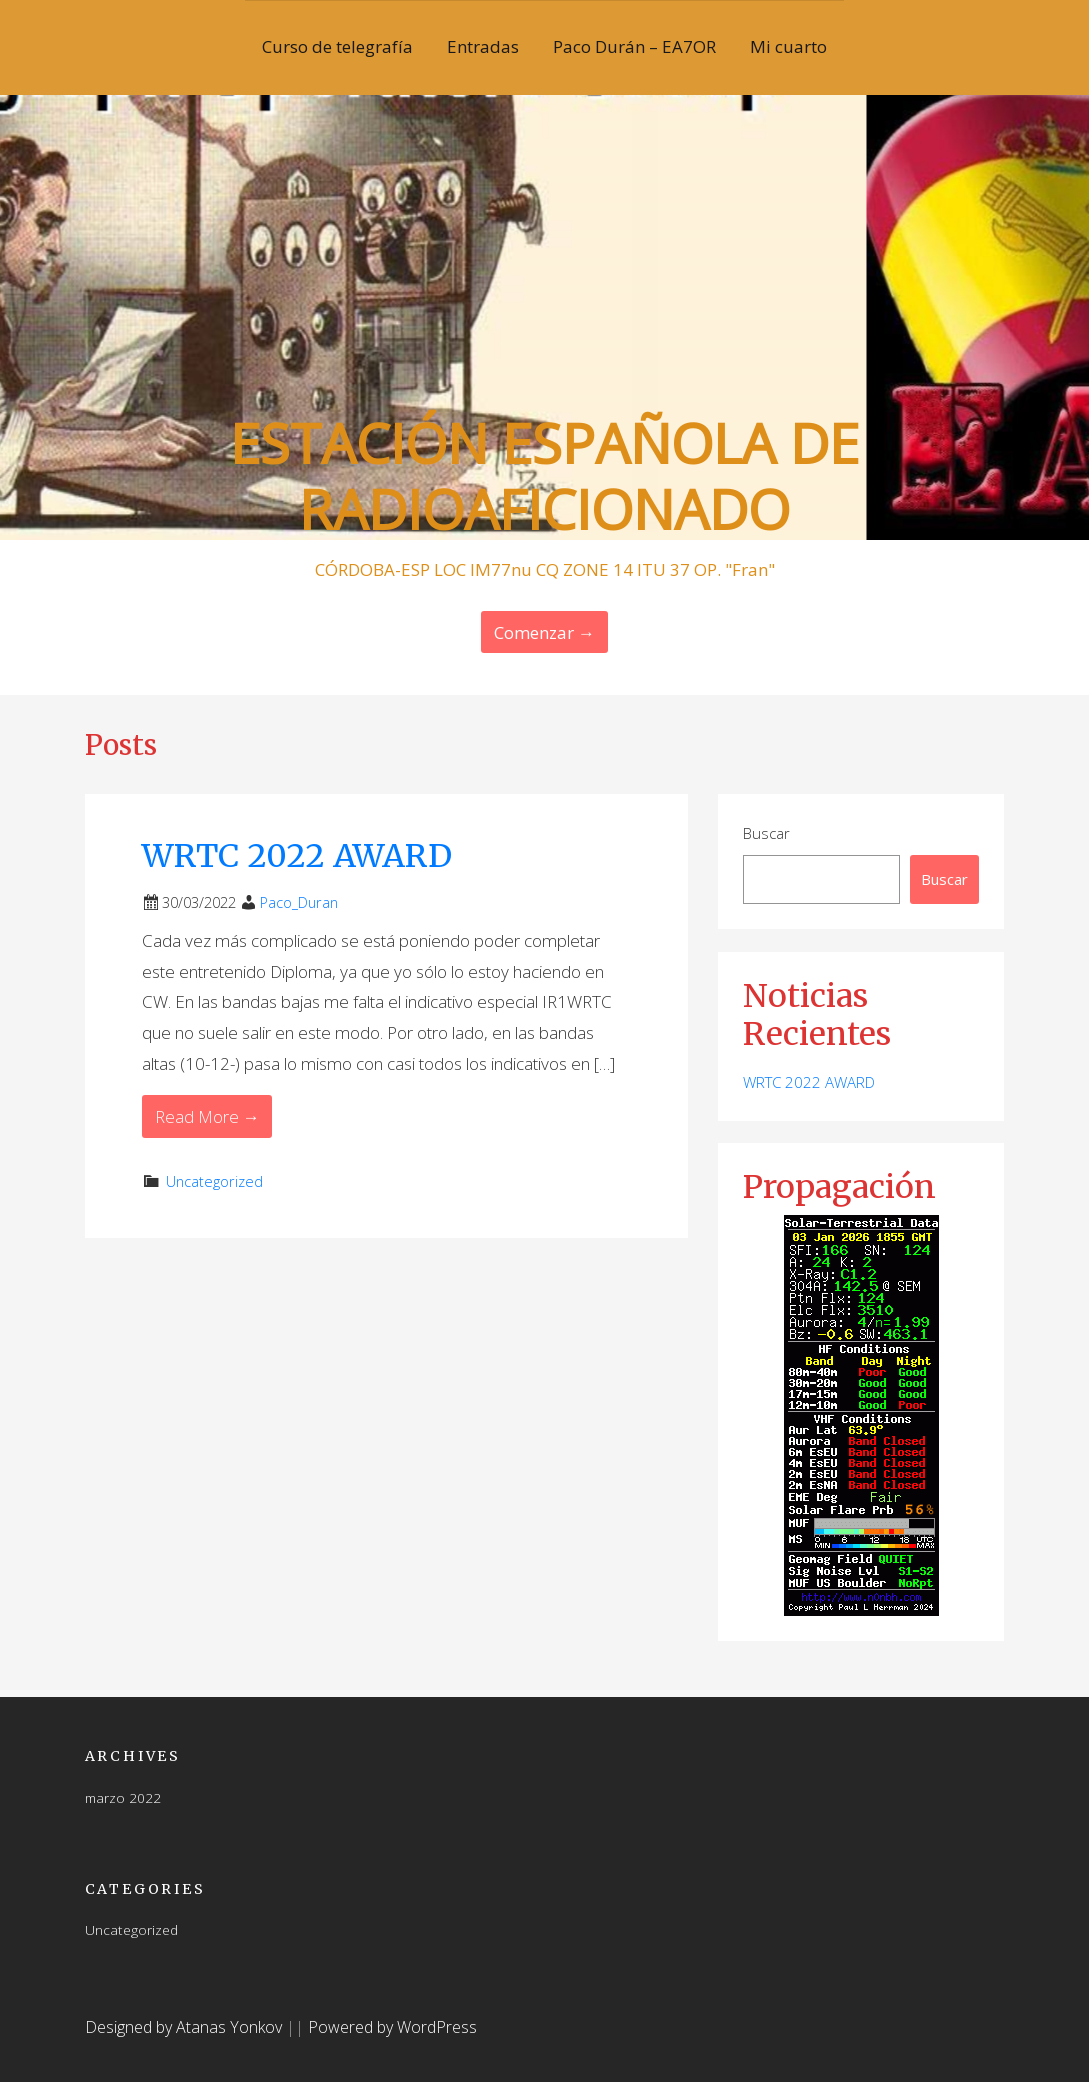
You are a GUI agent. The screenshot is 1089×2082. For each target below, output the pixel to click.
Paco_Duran (299, 902)
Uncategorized (214, 1181)
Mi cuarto (788, 46)
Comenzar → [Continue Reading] (544, 632)
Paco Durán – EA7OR (634, 46)
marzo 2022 (123, 1797)
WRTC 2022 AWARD (297, 856)
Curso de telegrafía (337, 46)
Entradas (483, 46)
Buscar (766, 833)
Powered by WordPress (392, 2027)
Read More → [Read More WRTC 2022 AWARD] (207, 1116)
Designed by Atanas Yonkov (185, 2027)
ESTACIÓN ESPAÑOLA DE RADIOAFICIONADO (544, 475)
